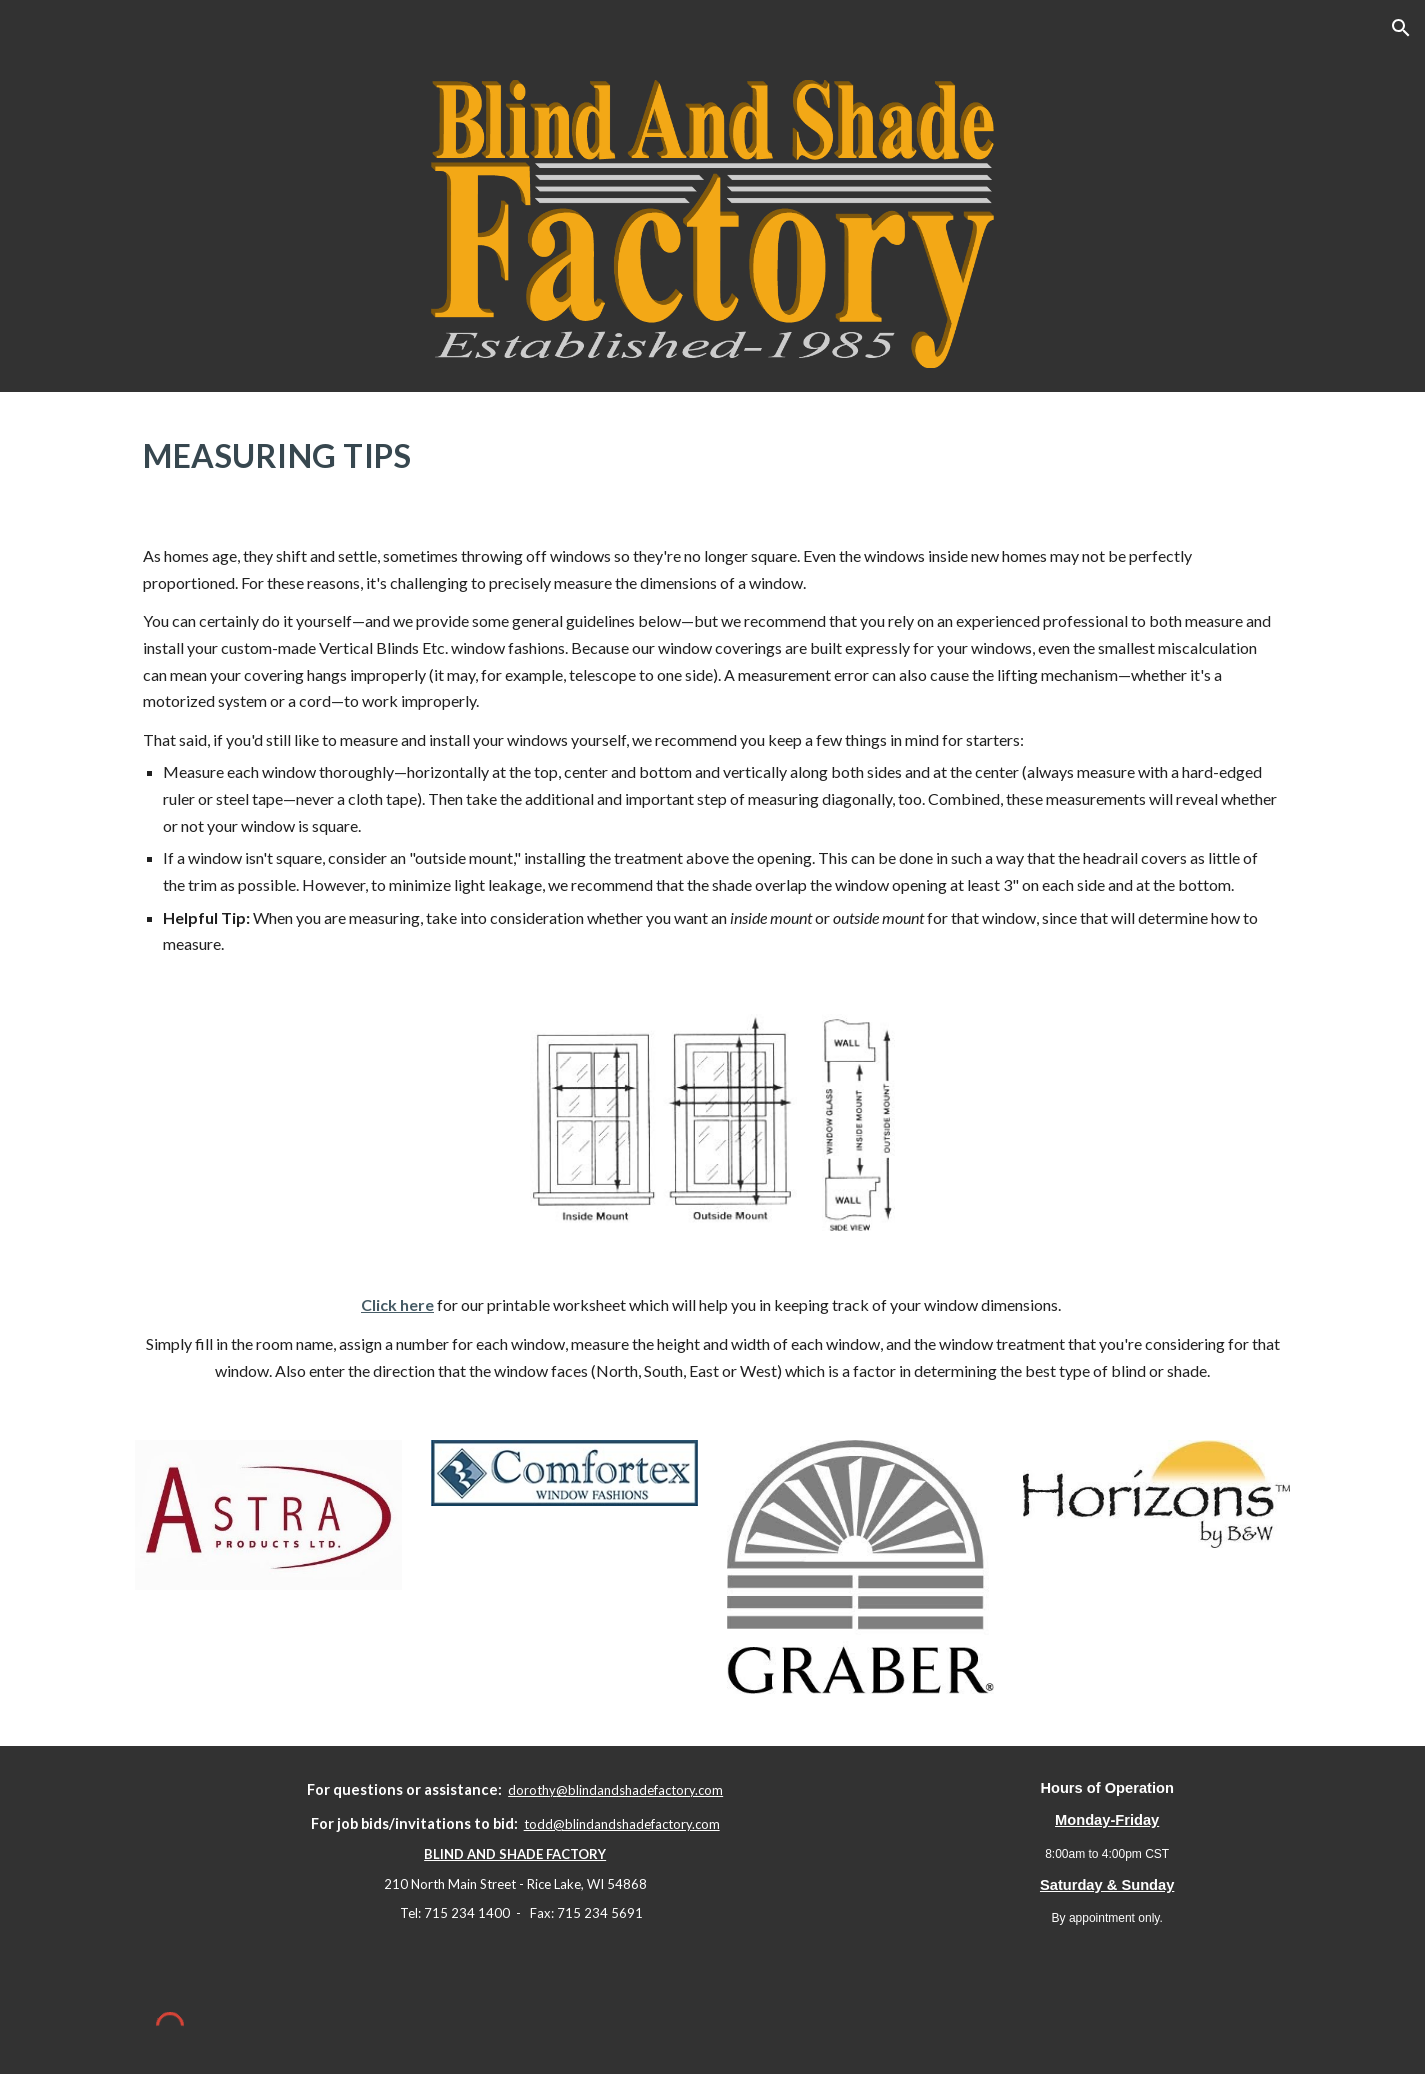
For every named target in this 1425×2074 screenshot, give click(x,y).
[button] (1401, 28)
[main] (712, 451)
